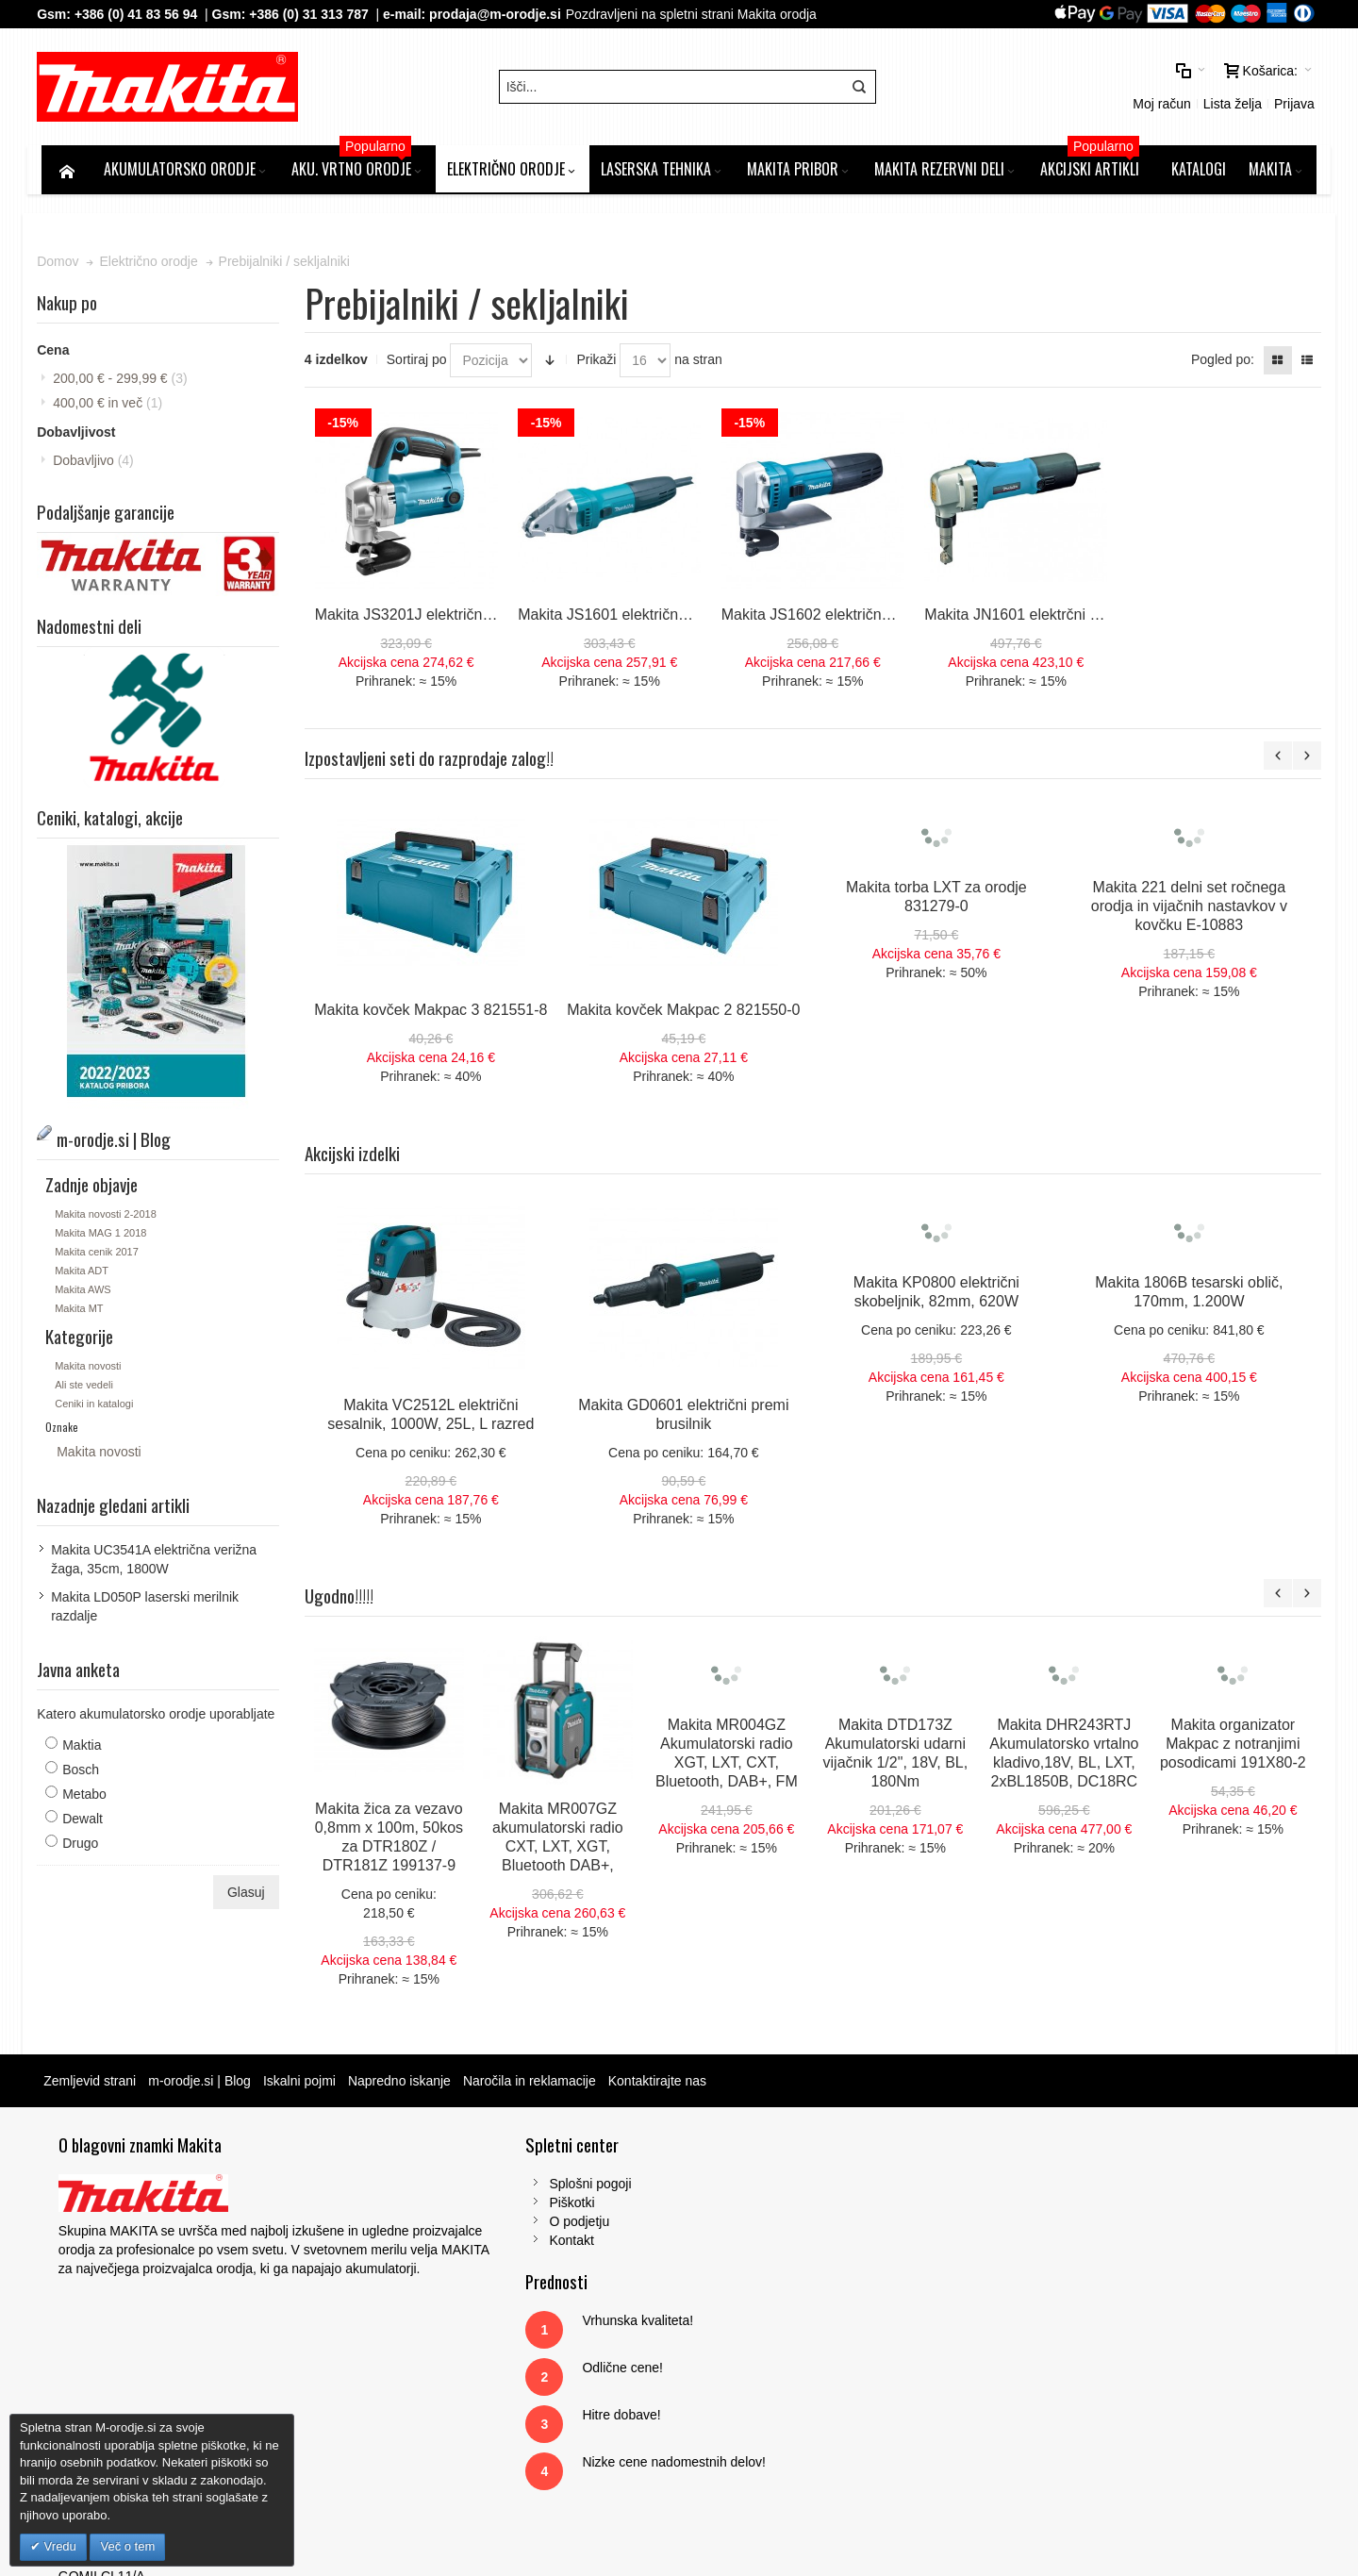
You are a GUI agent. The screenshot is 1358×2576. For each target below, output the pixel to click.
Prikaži (599, 365)
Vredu (58, 2546)
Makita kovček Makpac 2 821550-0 (686, 1013)
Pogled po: (1218, 365)
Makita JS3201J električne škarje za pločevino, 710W (495, 618)
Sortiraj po (419, 365)
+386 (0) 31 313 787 (313, 14)
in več (112, 408)
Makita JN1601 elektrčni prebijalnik (1039, 618)
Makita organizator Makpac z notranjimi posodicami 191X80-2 (1236, 1747)
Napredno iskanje (404, 2084)
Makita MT (83, 1312)
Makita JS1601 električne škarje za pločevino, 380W (693, 618)
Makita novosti (92, 1369)
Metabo (89, 1797)
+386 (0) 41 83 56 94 (139, 14)
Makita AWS (87, 1293)
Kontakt (425, 2244)
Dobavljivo (98, 466)
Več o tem (127, 2546)
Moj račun (1003, 89)
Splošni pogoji (444, 2187)
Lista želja (1073, 89)
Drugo (85, 1846)
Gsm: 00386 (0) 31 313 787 (1085, 2319)
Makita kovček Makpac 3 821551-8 (433, 1013)
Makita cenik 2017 (101, 1255)
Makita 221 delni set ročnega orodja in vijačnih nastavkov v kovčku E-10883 (1191, 910)
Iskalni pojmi (304, 2084)
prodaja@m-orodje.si (500, 14)
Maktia (86, 1748)
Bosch (85, 1773)
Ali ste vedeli (88, 1388)
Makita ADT (86, 1274)
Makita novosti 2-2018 (110, 1217)
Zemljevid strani (94, 2084)
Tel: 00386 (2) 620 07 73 (1076, 2300)
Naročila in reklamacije (534, 2084)
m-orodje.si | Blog (204, 2084)
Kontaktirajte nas (661, 2084)
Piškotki (425, 2206)
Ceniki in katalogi (98, 1407)
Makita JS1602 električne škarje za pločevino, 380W (894, 618)
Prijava (1135, 89)
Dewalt (87, 1822)
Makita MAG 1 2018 (105, 1236)
